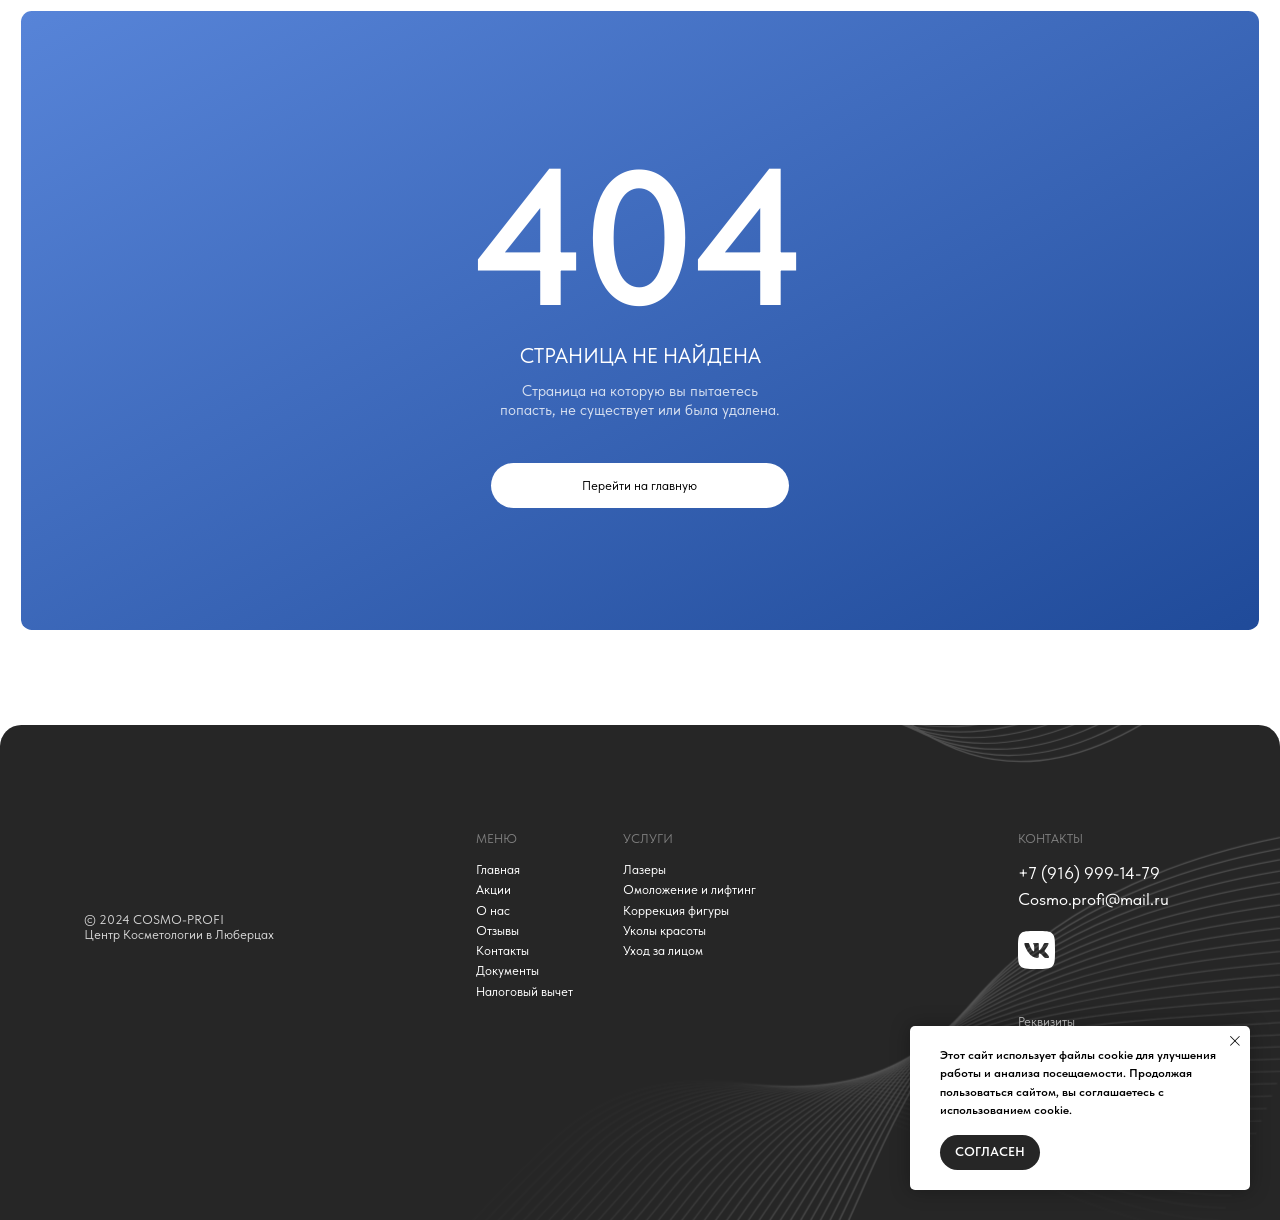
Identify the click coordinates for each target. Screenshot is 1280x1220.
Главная (498, 870)
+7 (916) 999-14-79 (1089, 873)
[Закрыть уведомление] (1235, 1041)
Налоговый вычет (524, 991)
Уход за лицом (663, 951)
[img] (218, 842)
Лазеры (644, 870)
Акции (493, 890)
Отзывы (497, 931)
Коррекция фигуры (676, 911)
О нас (493, 911)
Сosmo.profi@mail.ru (1093, 899)
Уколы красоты (664, 931)
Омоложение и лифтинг (689, 890)
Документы (507, 971)
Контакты (502, 951)
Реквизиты (1046, 1022)
